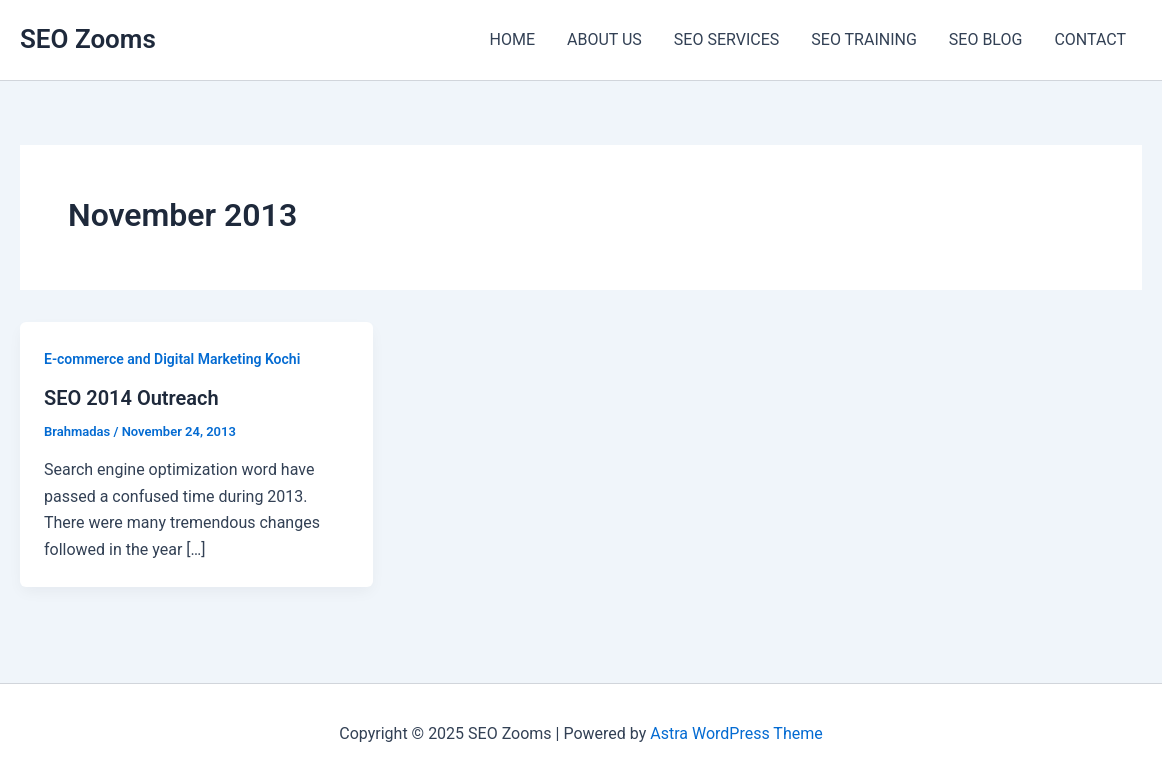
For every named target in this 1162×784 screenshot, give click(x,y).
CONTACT (1090, 39)
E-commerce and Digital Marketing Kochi (172, 359)
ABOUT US (604, 39)
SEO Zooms (88, 39)
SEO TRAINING (864, 39)
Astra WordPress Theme (736, 733)
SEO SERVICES (726, 39)
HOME (512, 39)
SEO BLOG (986, 39)
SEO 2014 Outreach (131, 398)
